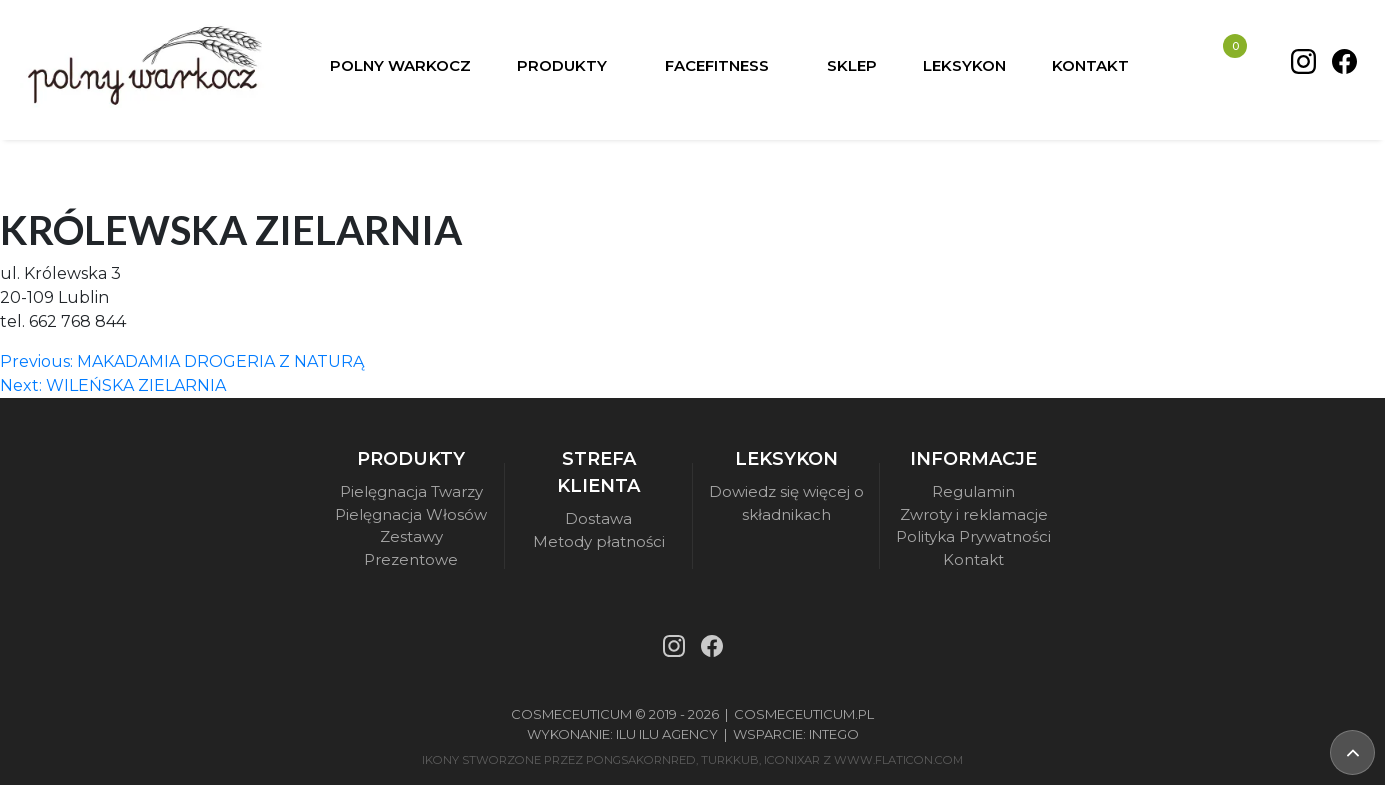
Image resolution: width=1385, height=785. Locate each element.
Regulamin (973, 491)
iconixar (792, 760)
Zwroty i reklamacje (974, 514)
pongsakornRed (641, 760)
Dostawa (598, 518)
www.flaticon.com (898, 760)
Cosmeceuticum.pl (804, 714)
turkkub (730, 760)
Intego (834, 734)
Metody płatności (599, 541)
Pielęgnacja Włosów (411, 514)
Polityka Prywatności (973, 536)
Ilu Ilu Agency (667, 734)
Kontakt (973, 559)
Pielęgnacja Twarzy (411, 491)
